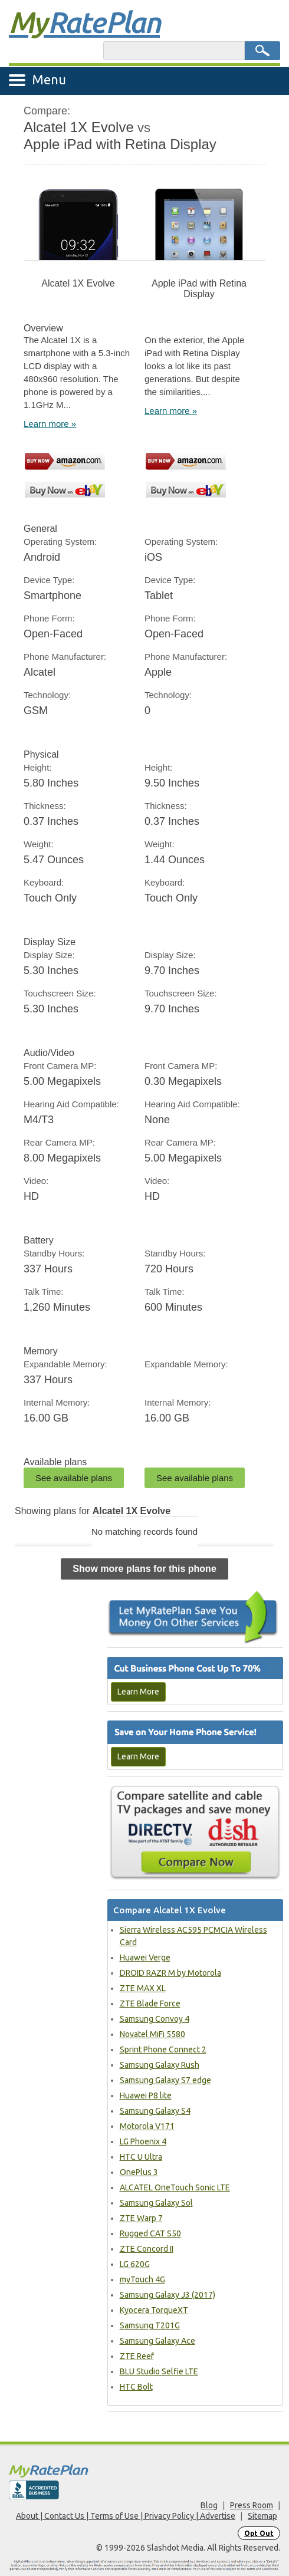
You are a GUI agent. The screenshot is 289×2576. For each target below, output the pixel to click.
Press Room (251, 2505)
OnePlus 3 (139, 2172)
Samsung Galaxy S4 (155, 2111)
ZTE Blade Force (150, 2003)
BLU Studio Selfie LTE (159, 2371)
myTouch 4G (142, 2279)
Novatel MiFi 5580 (152, 2034)
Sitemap (262, 2516)
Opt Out (259, 2533)
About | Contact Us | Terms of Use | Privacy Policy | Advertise (125, 2516)
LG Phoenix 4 (143, 2141)
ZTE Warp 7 (141, 2218)
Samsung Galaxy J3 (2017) (167, 2294)
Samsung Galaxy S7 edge (165, 2080)
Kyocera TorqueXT (154, 2310)
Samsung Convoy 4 (154, 2019)
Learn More (138, 1691)
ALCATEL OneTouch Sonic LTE (175, 2187)
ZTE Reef (137, 2356)
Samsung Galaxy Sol (156, 2202)
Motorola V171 (147, 2126)
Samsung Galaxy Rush (159, 2065)
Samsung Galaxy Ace (157, 2340)
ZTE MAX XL (143, 1988)
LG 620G (135, 2264)
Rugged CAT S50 (150, 2233)
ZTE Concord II (146, 2248)
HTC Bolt (136, 2386)
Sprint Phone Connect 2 (163, 2049)
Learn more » (50, 424)
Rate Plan (84, 21)
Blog (209, 2505)
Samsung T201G (150, 2325)
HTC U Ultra (141, 2157)
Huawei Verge (145, 1957)
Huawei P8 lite (146, 2095)
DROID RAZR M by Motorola (170, 1973)
